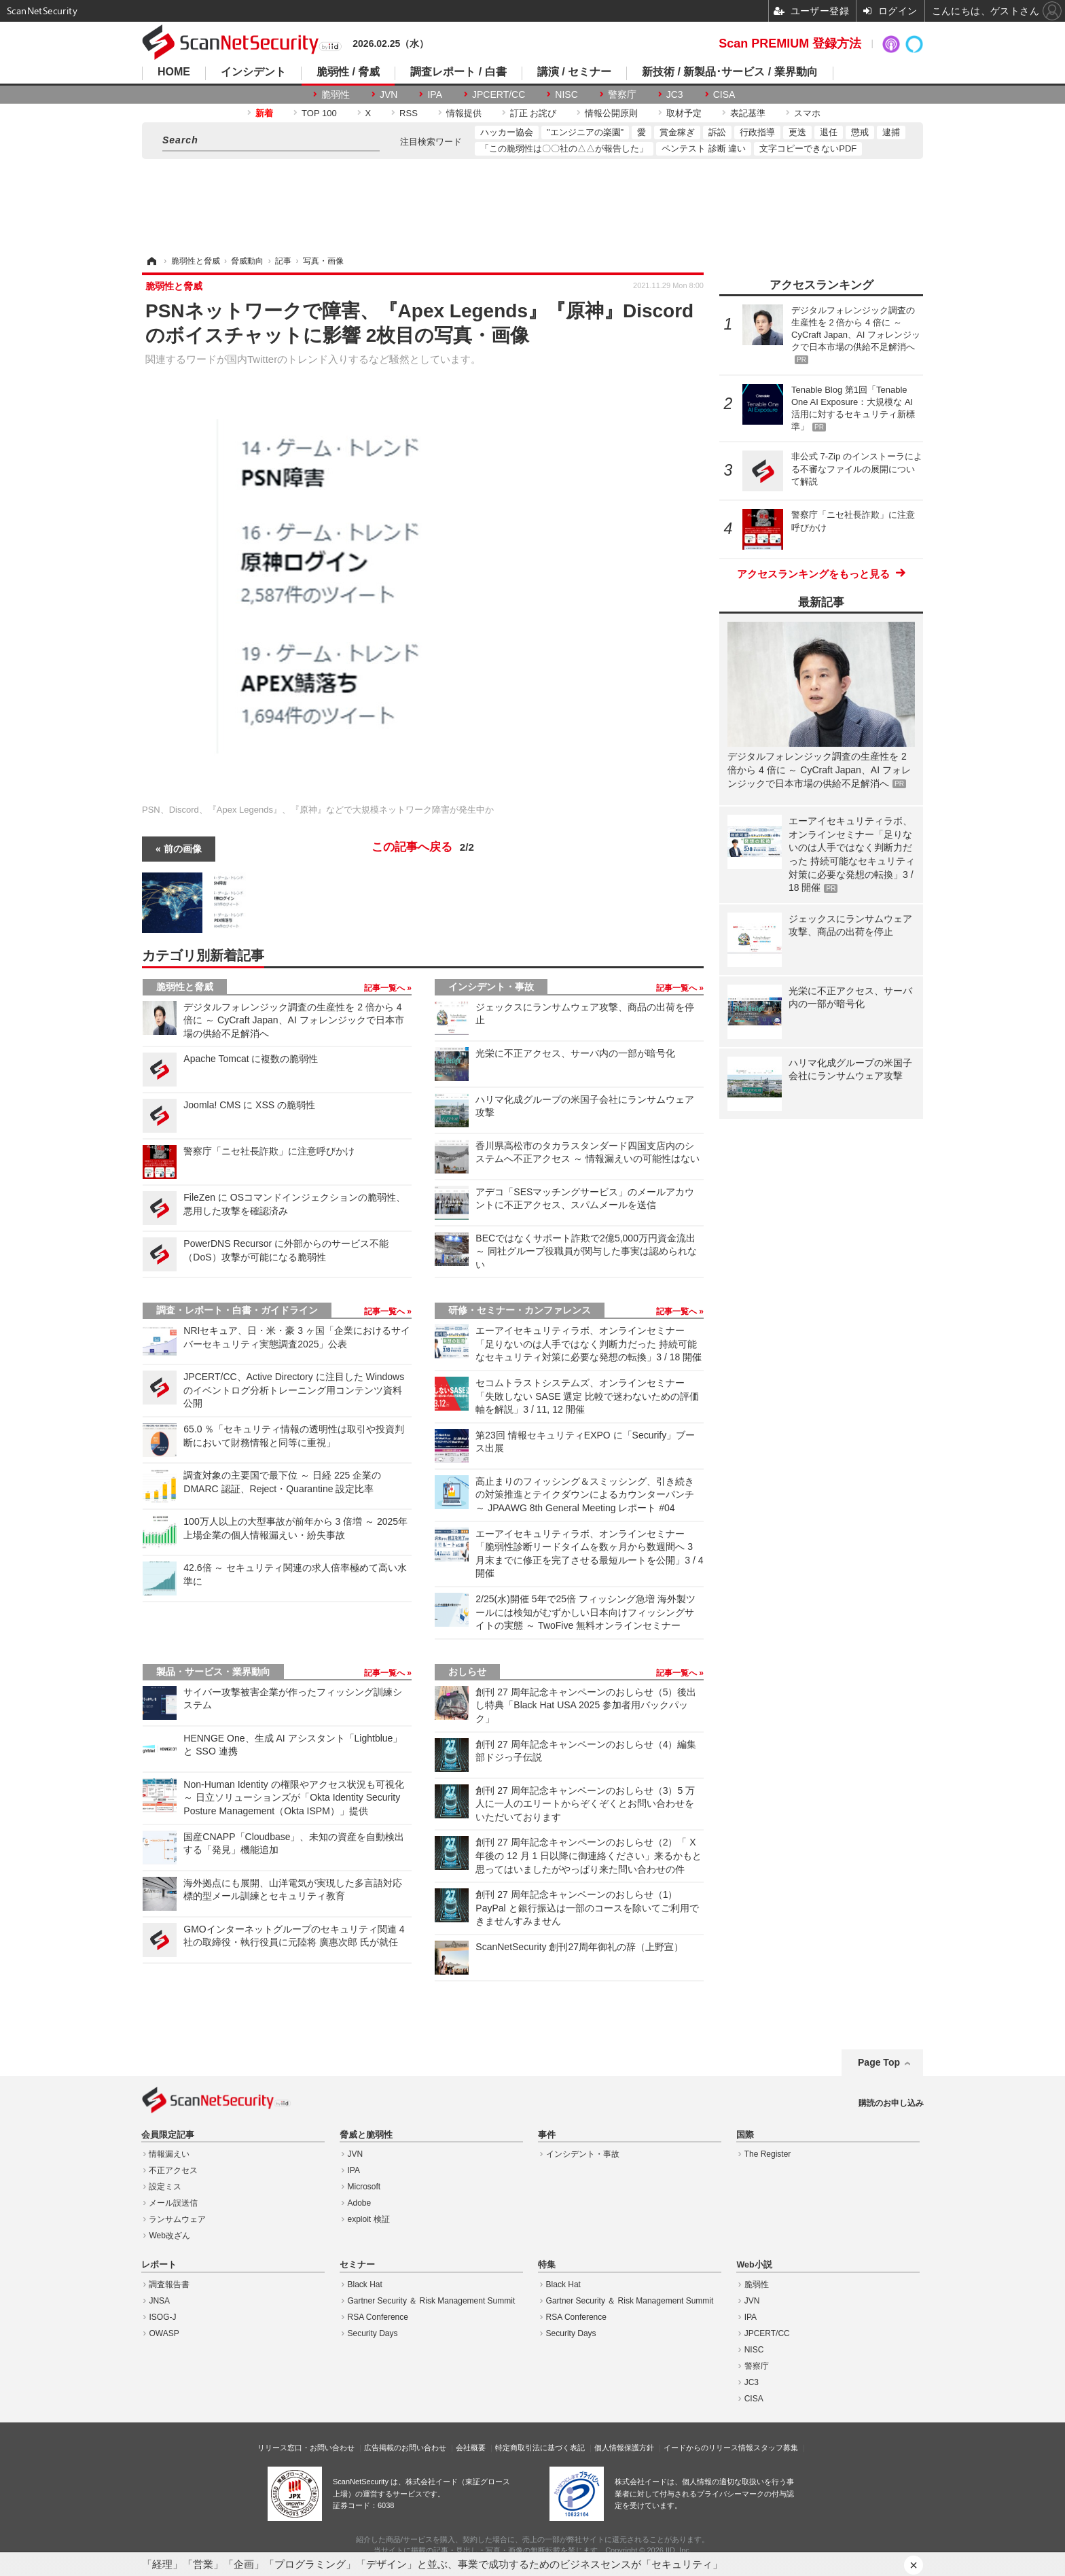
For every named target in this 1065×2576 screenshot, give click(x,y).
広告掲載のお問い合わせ (405, 2447)
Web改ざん (169, 2235)
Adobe (360, 2203)
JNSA (159, 2301)
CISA (724, 94)
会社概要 (471, 2447)
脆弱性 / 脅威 (348, 72)
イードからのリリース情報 (708, 2447)
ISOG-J (162, 2317)
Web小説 (754, 2265)
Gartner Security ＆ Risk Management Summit (432, 2301)
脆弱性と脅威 (184, 986)
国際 (745, 2135)
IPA (434, 94)
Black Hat (365, 2284)
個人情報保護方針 (624, 2447)
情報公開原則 (611, 113)
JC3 (674, 94)
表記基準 (747, 113)
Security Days (373, 2333)
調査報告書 (169, 2284)
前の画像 (183, 848)
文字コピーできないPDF (807, 148)
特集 (547, 2265)
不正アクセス (173, 2170)
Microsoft (364, 2186)
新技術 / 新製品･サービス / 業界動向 (730, 72)
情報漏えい (169, 2154)
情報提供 (464, 113)
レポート (159, 2265)
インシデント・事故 (491, 986)
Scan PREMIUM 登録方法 (790, 43)
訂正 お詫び (533, 113)
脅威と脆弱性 (366, 2135)
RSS (408, 113)
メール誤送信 (173, 2203)
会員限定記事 (167, 2135)
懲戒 (860, 132)
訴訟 (717, 132)
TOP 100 (319, 113)
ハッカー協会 (506, 132)
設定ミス (165, 2186)
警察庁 (622, 94)
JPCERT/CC (498, 94)
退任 (828, 132)
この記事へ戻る (423, 847)
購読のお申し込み (891, 2103)
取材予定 (684, 113)
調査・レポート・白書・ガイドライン (237, 1310)
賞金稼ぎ (677, 132)
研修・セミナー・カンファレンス (519, 1310)
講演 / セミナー (574, 72)
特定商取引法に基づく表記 (540, 2447)
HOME (174, 72)
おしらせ (467, 1671)
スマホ (807, 113)
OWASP (164, 2333)
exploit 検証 (369, 2219)
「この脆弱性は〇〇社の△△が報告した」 (564, 148)
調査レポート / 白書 (458, 72)
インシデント (253, 72)
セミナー (357, 2265)
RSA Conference (378, 2317)
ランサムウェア (177, 2219)
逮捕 (891, 132)
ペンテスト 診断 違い (704, 148)
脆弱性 (335, 94)
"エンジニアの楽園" (585, 132)
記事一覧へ (385, 988)
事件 (547, 2135)
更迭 (797, 132)
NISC (566, 94)
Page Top (879, 2062)
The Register (767, 2154)
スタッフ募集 (775, 2447)
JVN (388, 94)
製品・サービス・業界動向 (213, 1671)
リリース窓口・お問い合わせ (306, 2447)
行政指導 (757, 132)
